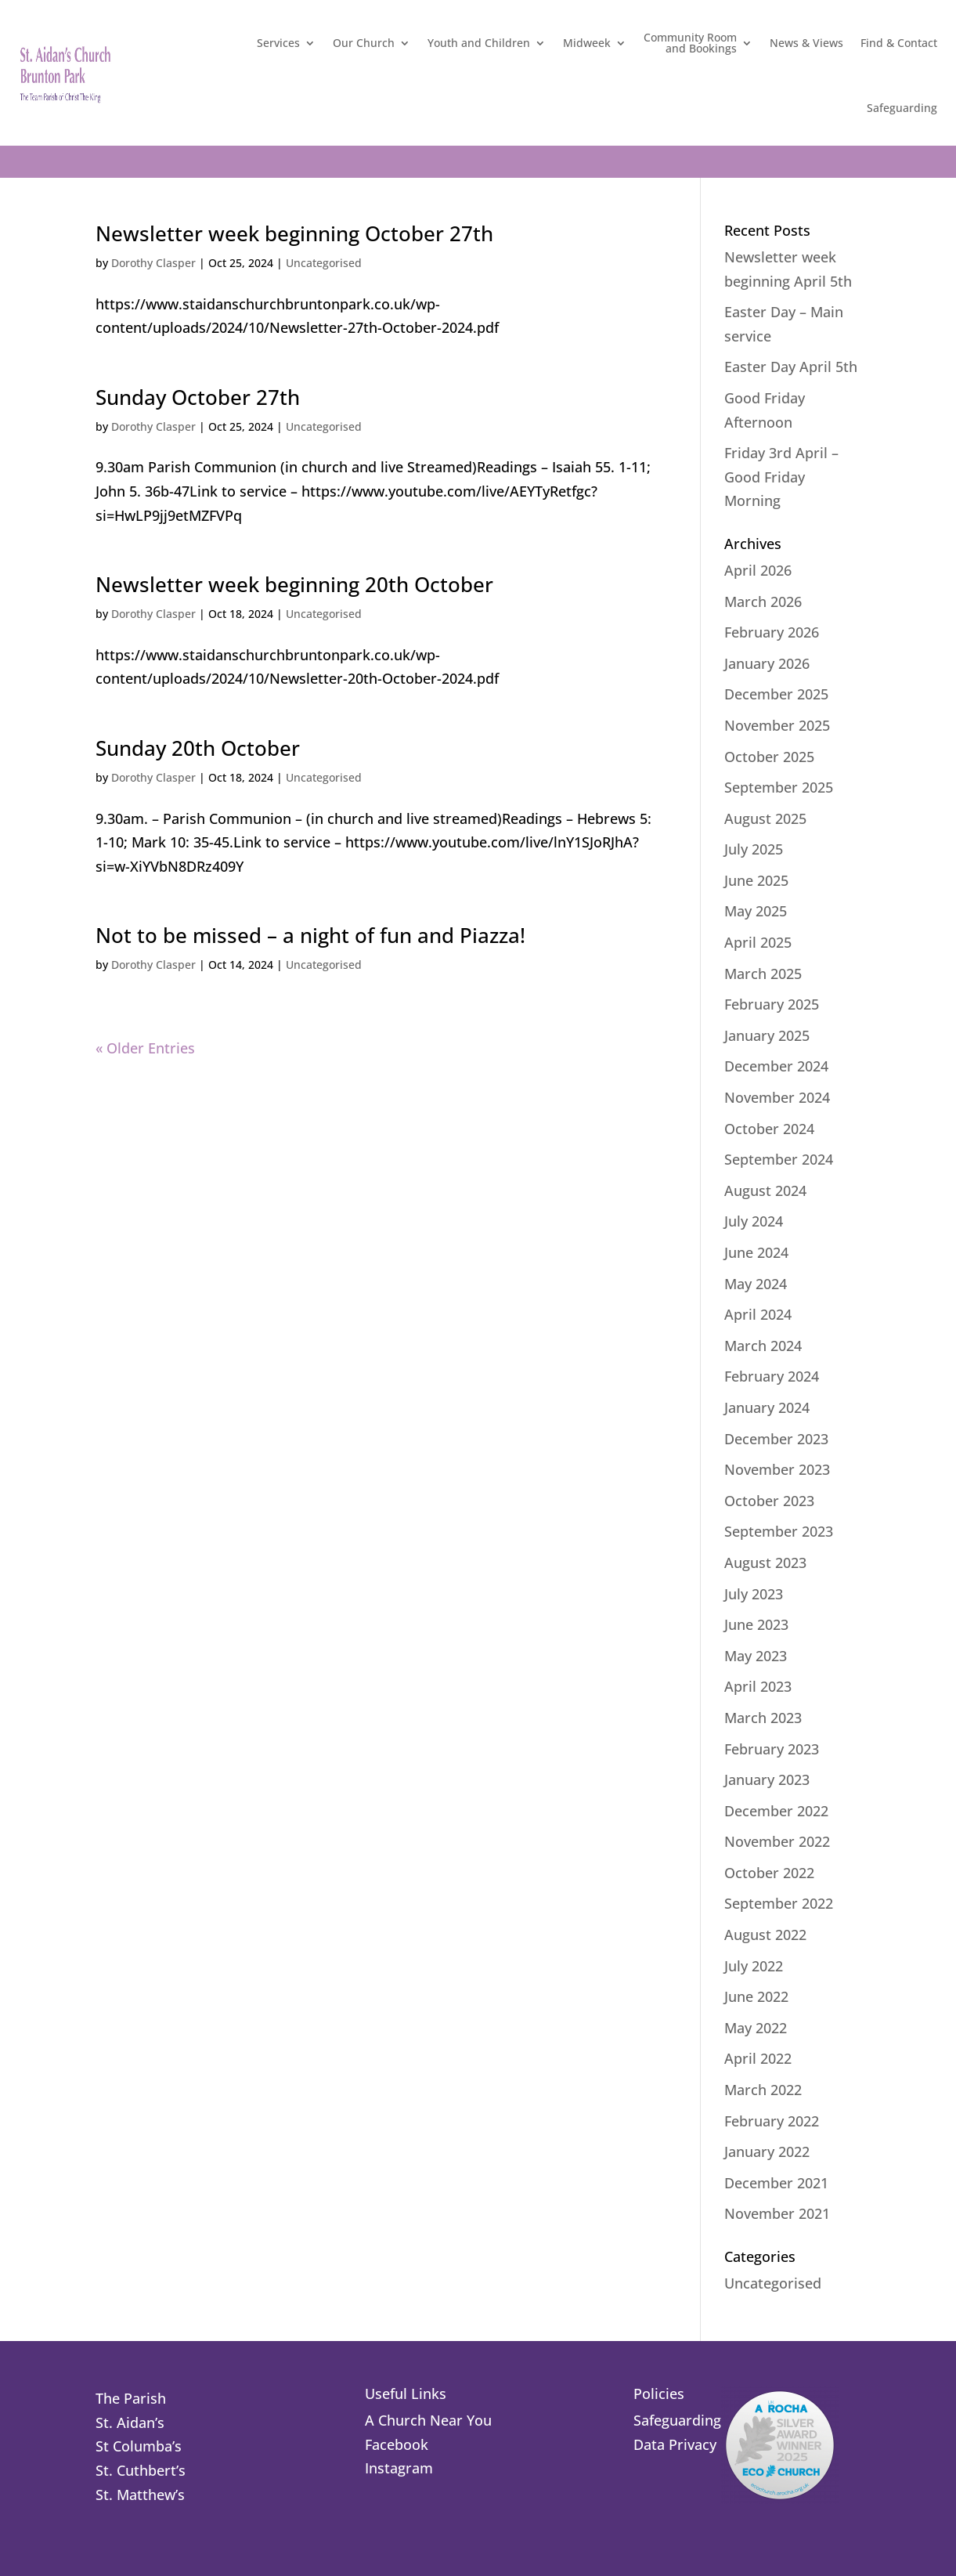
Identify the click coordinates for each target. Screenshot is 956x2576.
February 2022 (771, 2121)
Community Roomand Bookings (690, 43)
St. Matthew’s (140, 2494)
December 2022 (776, 1810)
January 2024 (767, 1407)
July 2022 (753, 1965)
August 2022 (765, 1934)
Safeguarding (902, 107)
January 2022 (767, 2151)
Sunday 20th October (198, 748)
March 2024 (763, 1345)
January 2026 (767, 663)
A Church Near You (428, 2420)
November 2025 (777, 725)
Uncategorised (324, 262)
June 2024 (756, 1252)
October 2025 (769, 756)
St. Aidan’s (130, 2422)
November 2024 (777, 1097)
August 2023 (765, 1562)
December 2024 (776, 1066)
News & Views (806, 42)
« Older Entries (145, 1048)
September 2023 (778, 1531)
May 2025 (755, 910)
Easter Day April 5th (790, 366)
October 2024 (769, 1128)
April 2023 (758, 1686)
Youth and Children (478, 42)
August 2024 (765, 1190)
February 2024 (771, 1376)
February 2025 (771, 1004)
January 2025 (767, 1035)
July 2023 (753, 1593)
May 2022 (755, 2027)
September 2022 (778, 1903)
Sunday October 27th (198, 397)
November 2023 (777, 1469)
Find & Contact (898, 42)
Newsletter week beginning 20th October (294, 584)
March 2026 (763, 601)
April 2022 (758, 2058)
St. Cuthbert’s (141, 2470)
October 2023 (769, 1500)
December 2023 (776, 1438)
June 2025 (756, 880)
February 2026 (771, 632)
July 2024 (753, 1221)
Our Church (364, 42)
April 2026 (758, 570)
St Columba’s (139, 2446)
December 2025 (776, 694)
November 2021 (777, 2213)
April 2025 (758, 942)
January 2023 (767, 1779)
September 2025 (778, 787)
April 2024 (758, 1314)
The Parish (131, 2398)
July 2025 (753, 849)
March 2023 (763, 1717)
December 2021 (776, 2182)
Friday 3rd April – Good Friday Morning (781, 476)
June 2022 (756, 1996)
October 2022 (769, 1872)
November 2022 (777, 1841)
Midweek (587, 42)
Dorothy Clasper (153, 262)
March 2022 (763, 2089)
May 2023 (755, 1655)
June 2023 (756, 1624)
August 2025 (765, 818)
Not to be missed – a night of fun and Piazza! (310, 935)
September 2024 (778, 1159)
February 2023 (771, 1749)
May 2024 (755, 1283)
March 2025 (763, 973)
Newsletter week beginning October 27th (294, 233)
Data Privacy (674, 2444)
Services (278, 42)
